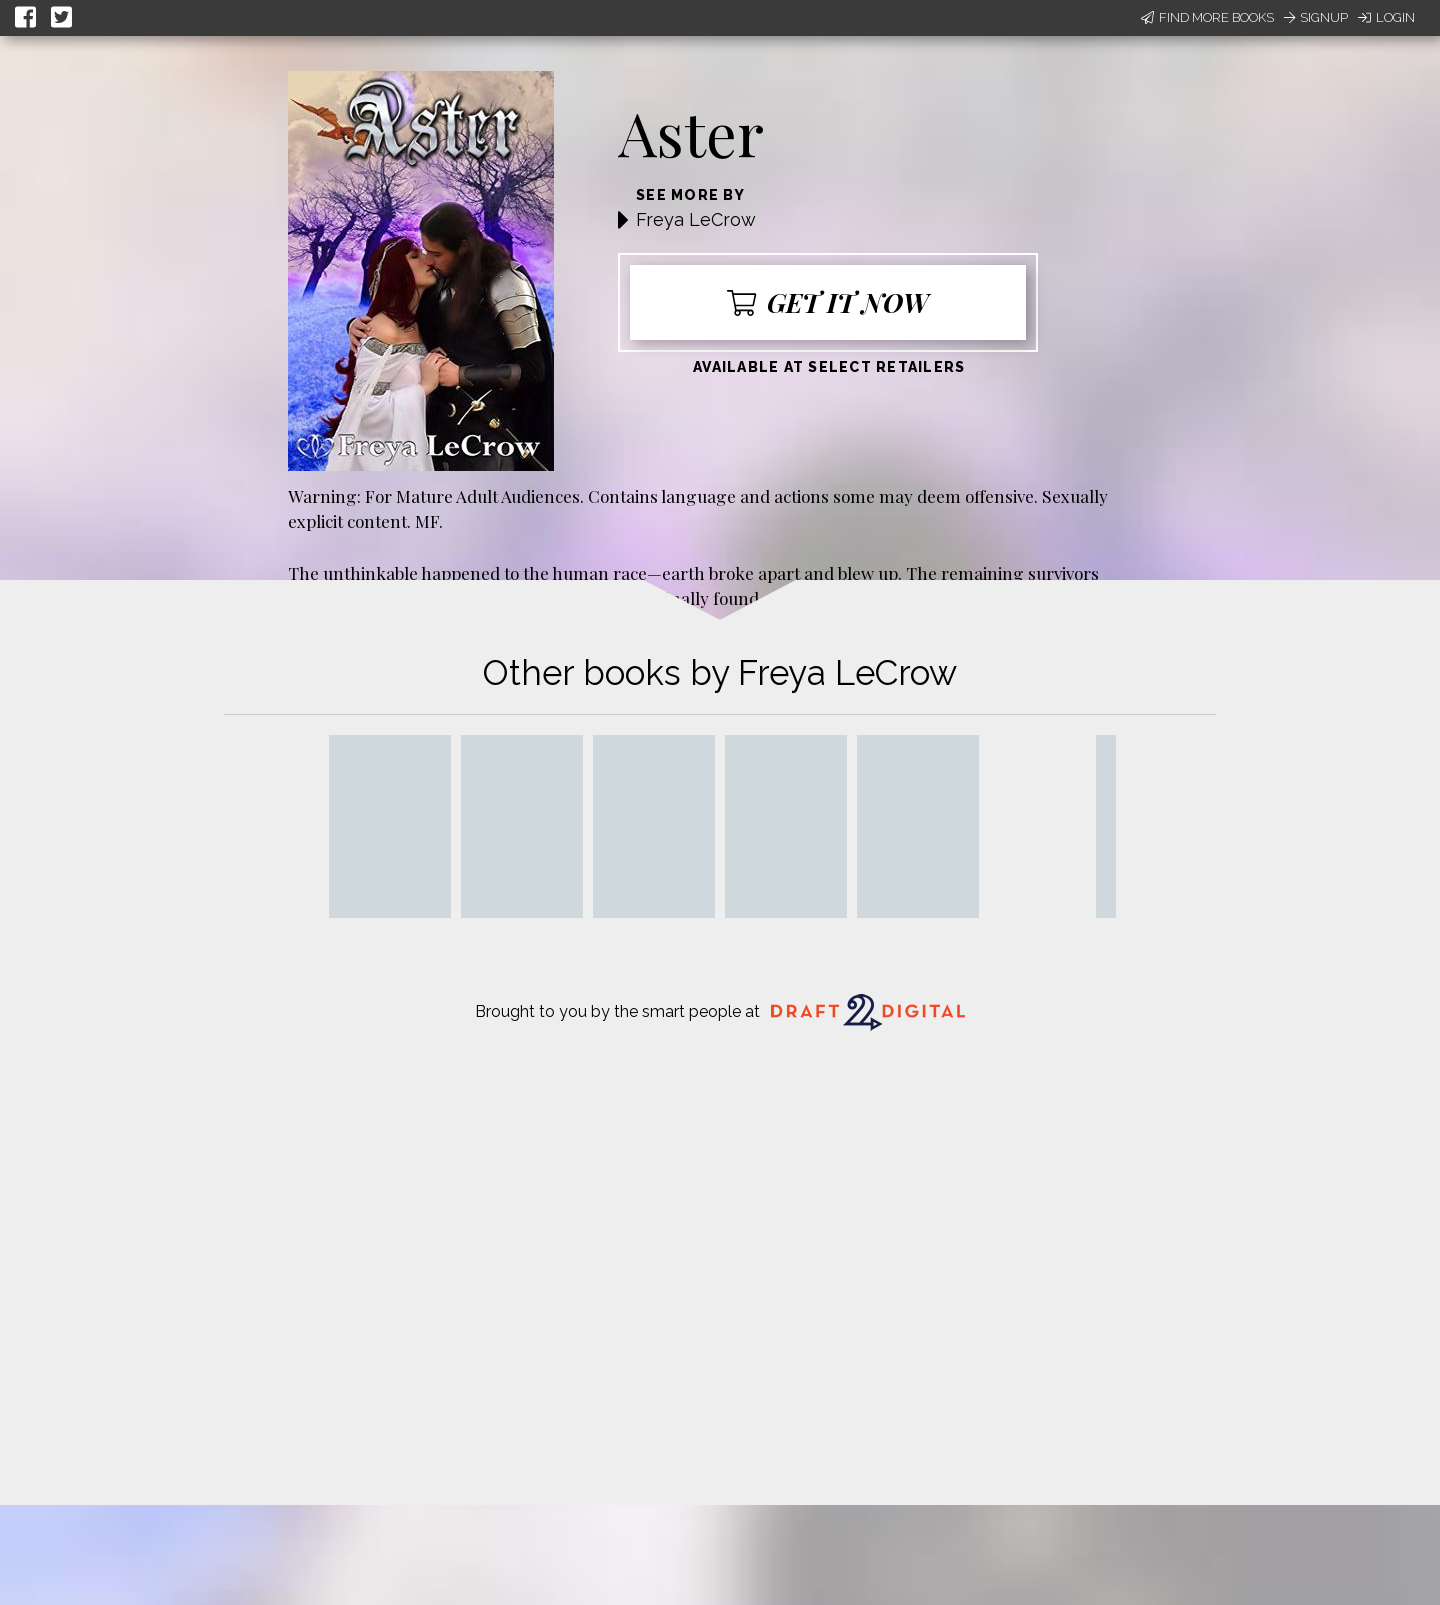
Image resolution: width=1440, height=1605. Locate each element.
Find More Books (1207, 17)
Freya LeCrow (696, 219)
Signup (1316, 17)
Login (1386, 17)
